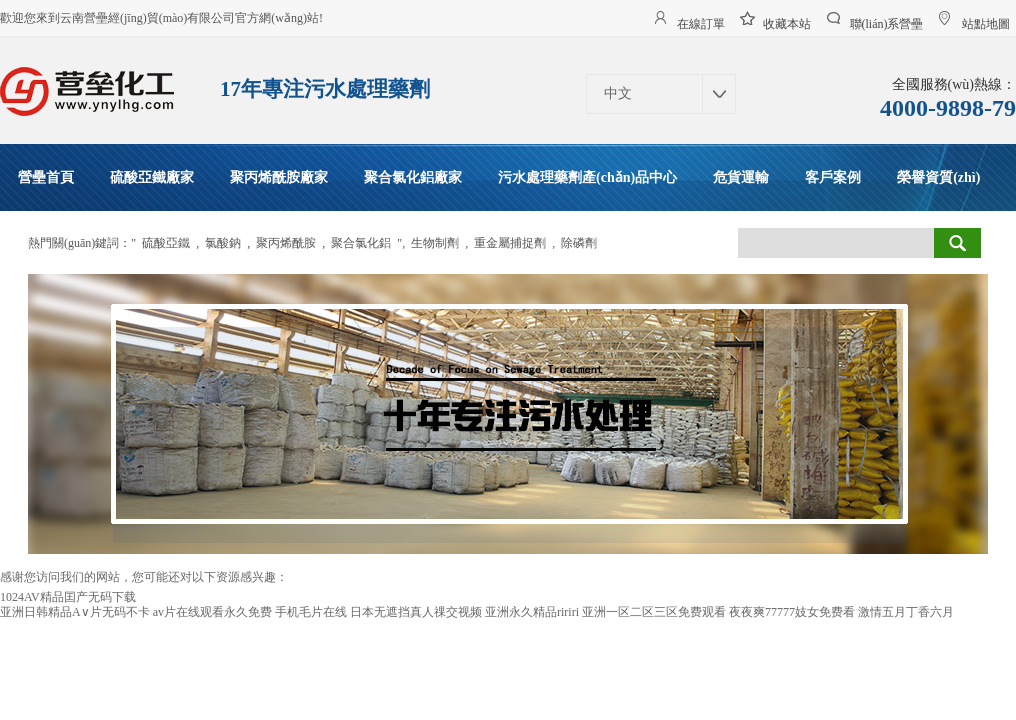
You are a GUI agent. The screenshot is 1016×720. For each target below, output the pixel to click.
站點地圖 (986, 21)
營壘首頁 (46, 177)
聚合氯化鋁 (361, 243)
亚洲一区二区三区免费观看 (654, 612)
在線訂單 (701, 21)
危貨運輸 (741, 177)
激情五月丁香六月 (906, 612)
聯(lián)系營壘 (887, 21)
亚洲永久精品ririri (532, 612)
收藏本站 (787, 21)
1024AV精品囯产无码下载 (68, 597)
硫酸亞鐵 (166, 243)
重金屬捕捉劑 (510, 243)
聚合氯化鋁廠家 (413, 177)
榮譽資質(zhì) (938, 177)
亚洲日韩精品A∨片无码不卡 (75, 612)
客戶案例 (833, 177)
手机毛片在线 (311, 612)
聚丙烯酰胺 (286, 243)
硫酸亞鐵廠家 (152, 177)
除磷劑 (579, 243)
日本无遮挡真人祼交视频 (416, 612)
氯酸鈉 (223, 243)
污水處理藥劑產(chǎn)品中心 (587, 177)
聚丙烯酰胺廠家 (279, 177)
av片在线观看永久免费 (212, 612)
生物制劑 (435, 243)
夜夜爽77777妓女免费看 (792, 612)
